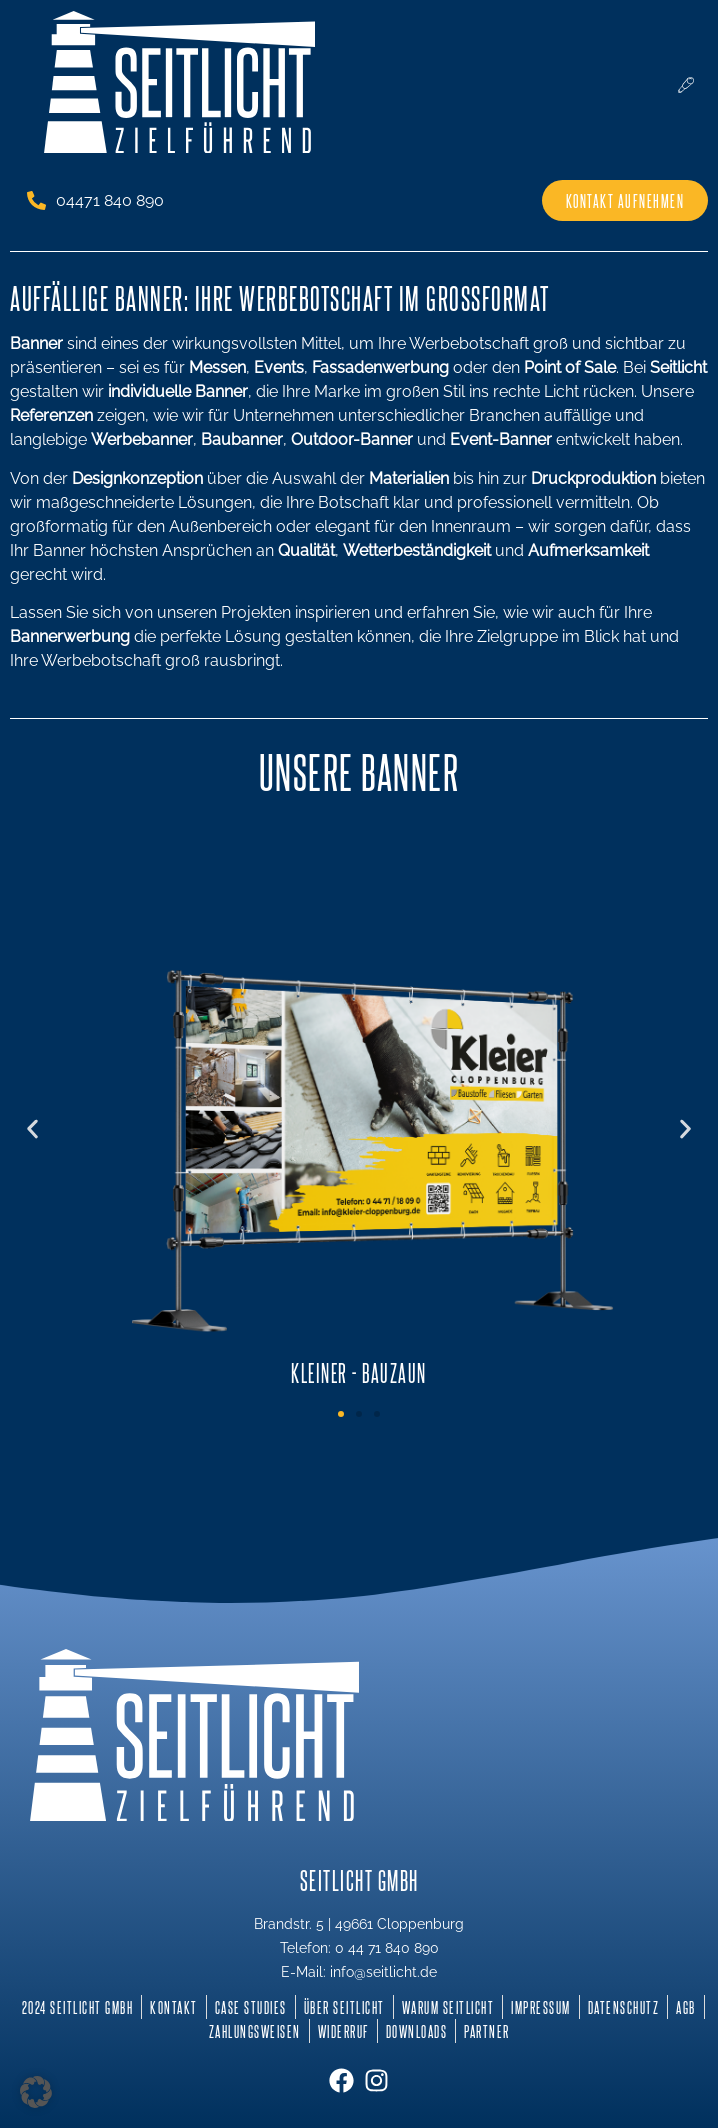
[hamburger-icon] (685, 86)
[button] (32, 1128)
